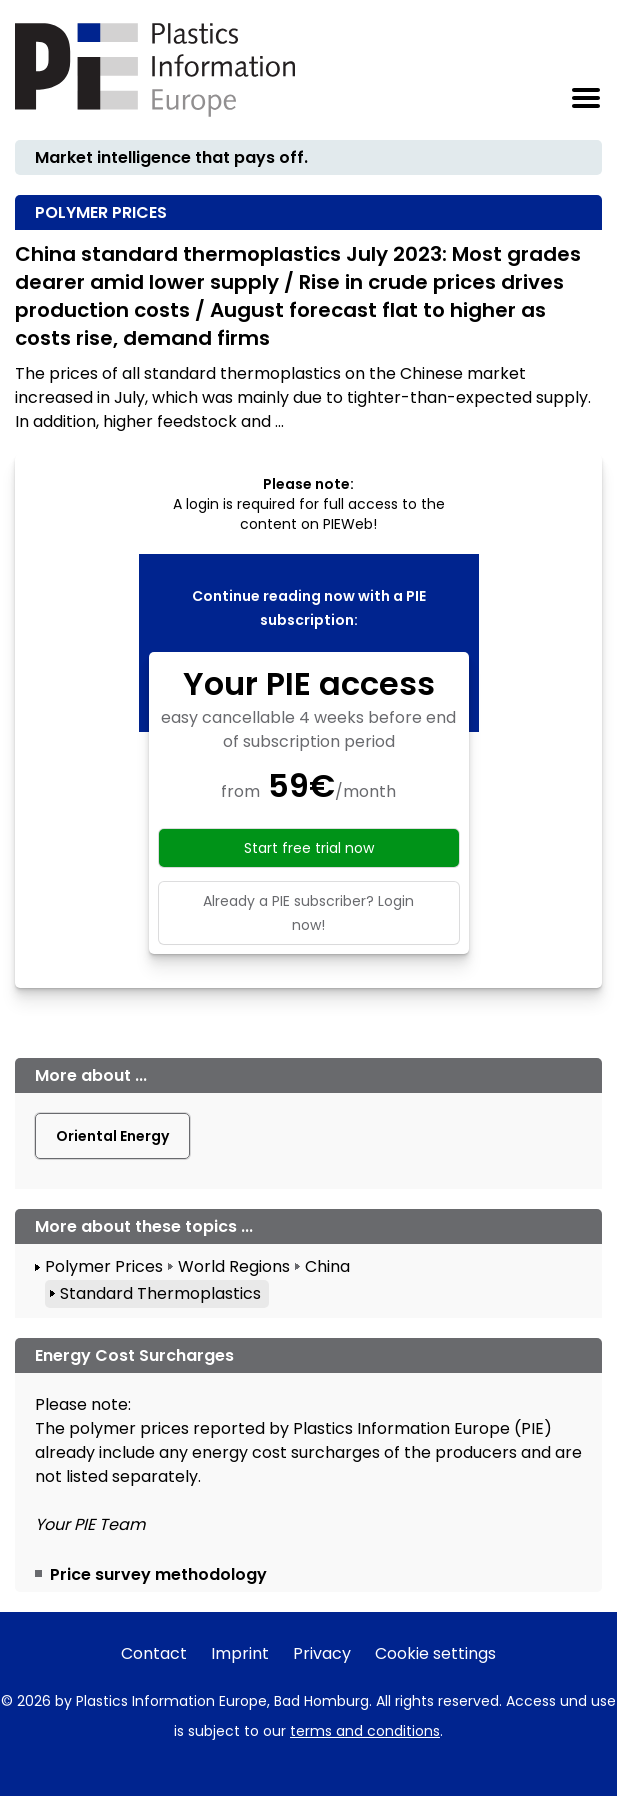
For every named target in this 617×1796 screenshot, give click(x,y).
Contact (154, 1653)
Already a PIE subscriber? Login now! (308, 913)
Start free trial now (309, 848)
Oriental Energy (112, 1136)
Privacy (322, 1653)
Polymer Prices (104, 1266)
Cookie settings (435, 1653)
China (327, 1266)
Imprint (240, 1653)
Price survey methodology (158, 1574)
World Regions (234, 1266)
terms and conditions (365, 1731)
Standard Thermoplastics (160, 1293)
